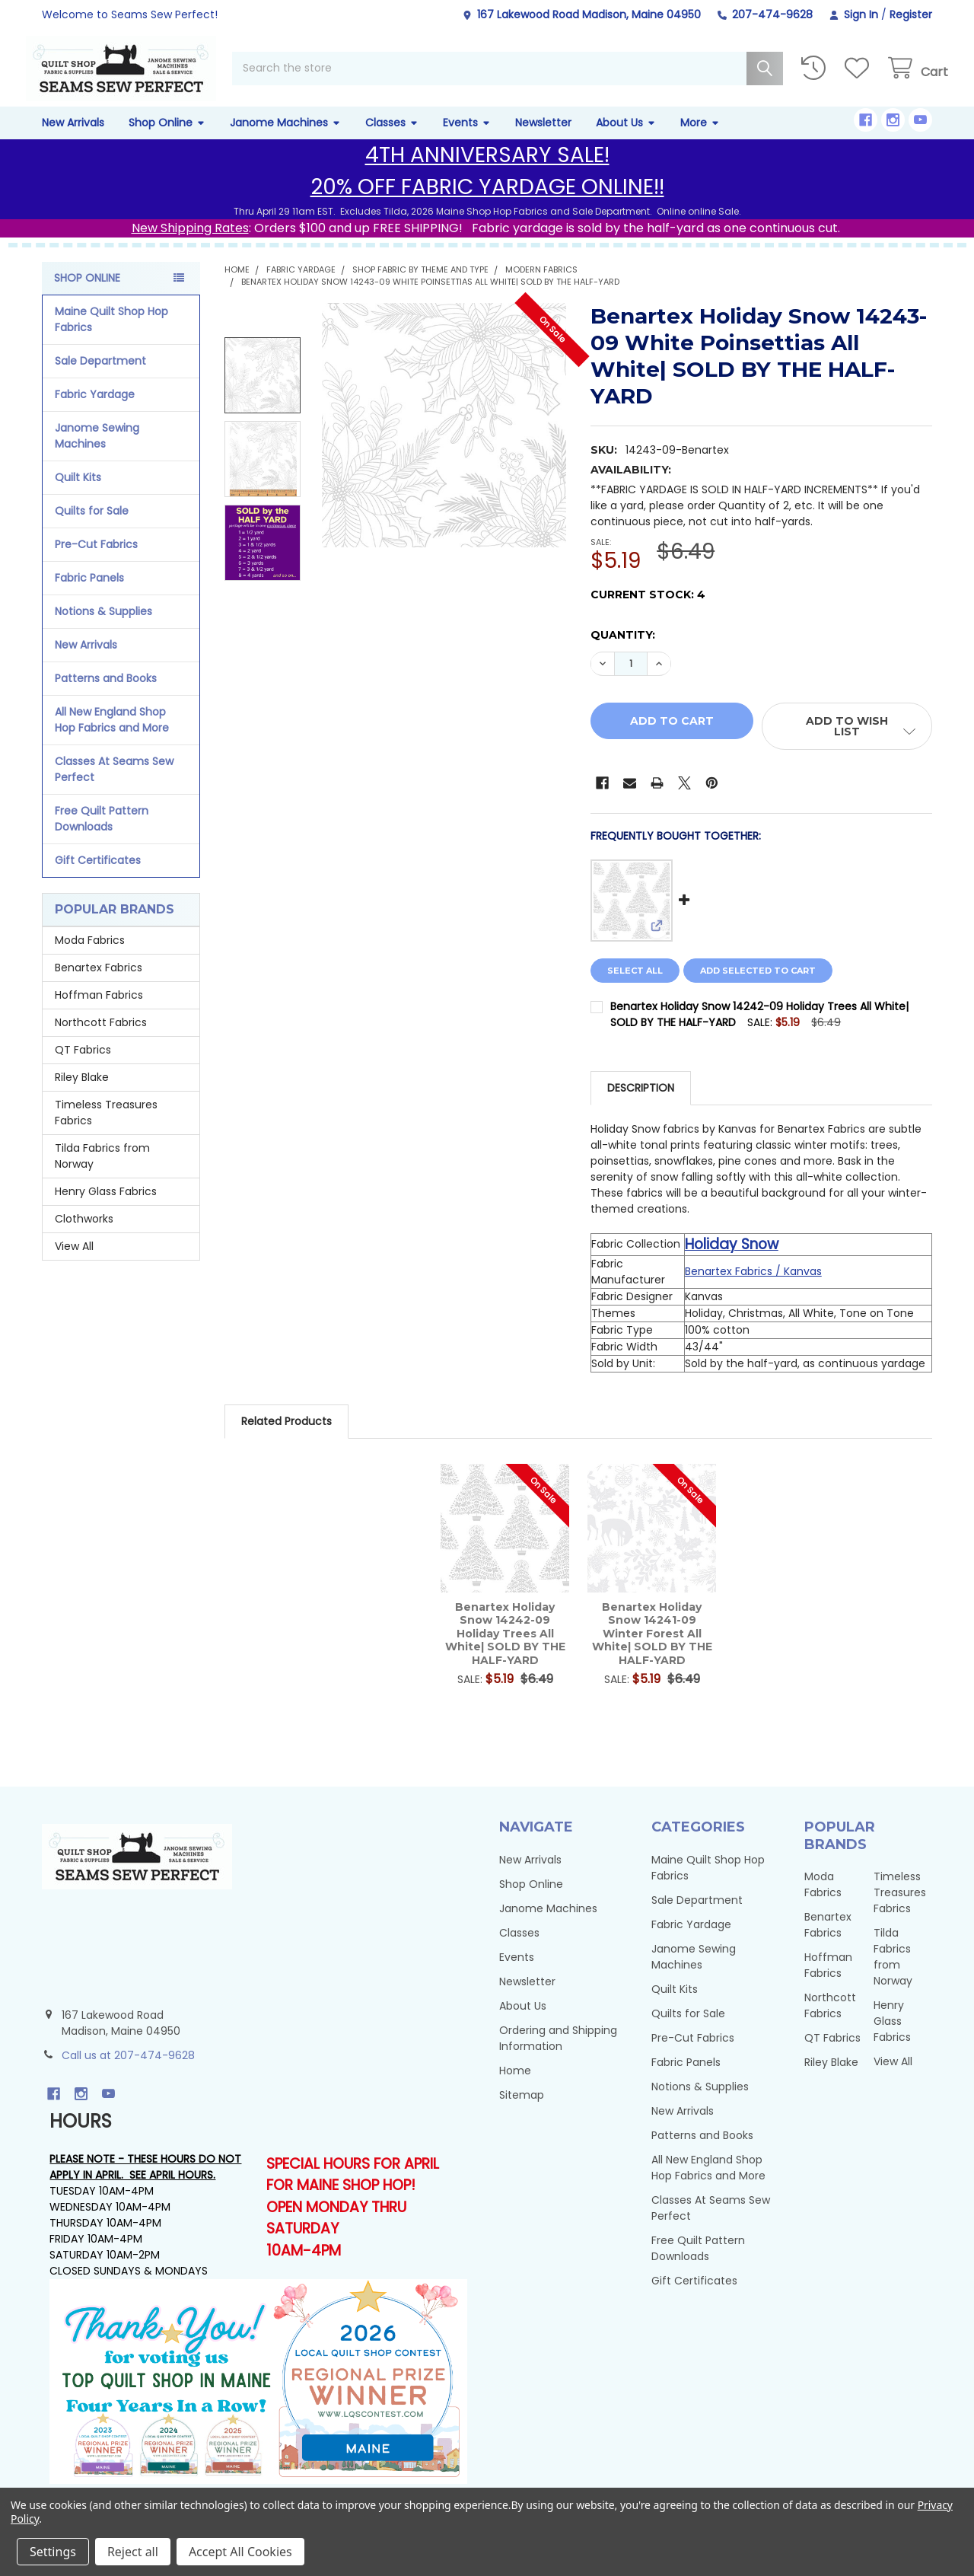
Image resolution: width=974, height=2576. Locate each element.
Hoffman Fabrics (99, 1011)
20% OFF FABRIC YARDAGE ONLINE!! (487, 203)
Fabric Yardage (95, 410)
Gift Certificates (98, 876)
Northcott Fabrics (101, 1039)
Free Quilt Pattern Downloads (101, 834)
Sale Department (100, 376)
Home (515, 2086)
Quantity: (622, 651)
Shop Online (167, 138)
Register (911, 14)
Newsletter (543, 138)
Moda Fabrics (90, 956)
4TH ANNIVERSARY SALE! (487, 171)
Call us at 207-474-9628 (128, 2072)
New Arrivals (73, 138)
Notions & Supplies (103, 627)
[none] (444, 441)
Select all (635, 987)
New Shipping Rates (190, 244)
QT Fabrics (83, 1066)
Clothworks (84, 1235)
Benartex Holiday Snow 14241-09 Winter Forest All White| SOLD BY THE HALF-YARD (652, 1650)
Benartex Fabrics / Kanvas (753, 1288)
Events (467, 138)
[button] (847, 743)
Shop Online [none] (87, 293)
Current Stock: (647, 611)
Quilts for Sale (92, 526)
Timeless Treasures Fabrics (106, 1129)
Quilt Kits (78, 493)
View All (74, 1262)
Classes (392, 138)
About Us (626, 138)
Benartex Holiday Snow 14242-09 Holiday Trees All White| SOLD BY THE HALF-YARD (505, 1650)
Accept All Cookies (240, 2551)
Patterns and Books (106, 694)
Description (640, 1104)
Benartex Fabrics (98, 984)
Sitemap (521, 2111)
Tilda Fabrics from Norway (102, 1172)
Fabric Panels (89, 593)
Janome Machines (285, 138)
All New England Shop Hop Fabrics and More (112, 735)
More (700, 138)
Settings (53, 2551)
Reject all (132, 2551)
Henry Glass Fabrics (106, 1208)
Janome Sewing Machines (97, 451)
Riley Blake (82, 1093)
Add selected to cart (765, 987)
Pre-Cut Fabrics (96, 560)
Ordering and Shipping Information (558, 2054)
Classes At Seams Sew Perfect (114, 785)
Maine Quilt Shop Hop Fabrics (111, 335)
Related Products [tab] (286, 1438)
